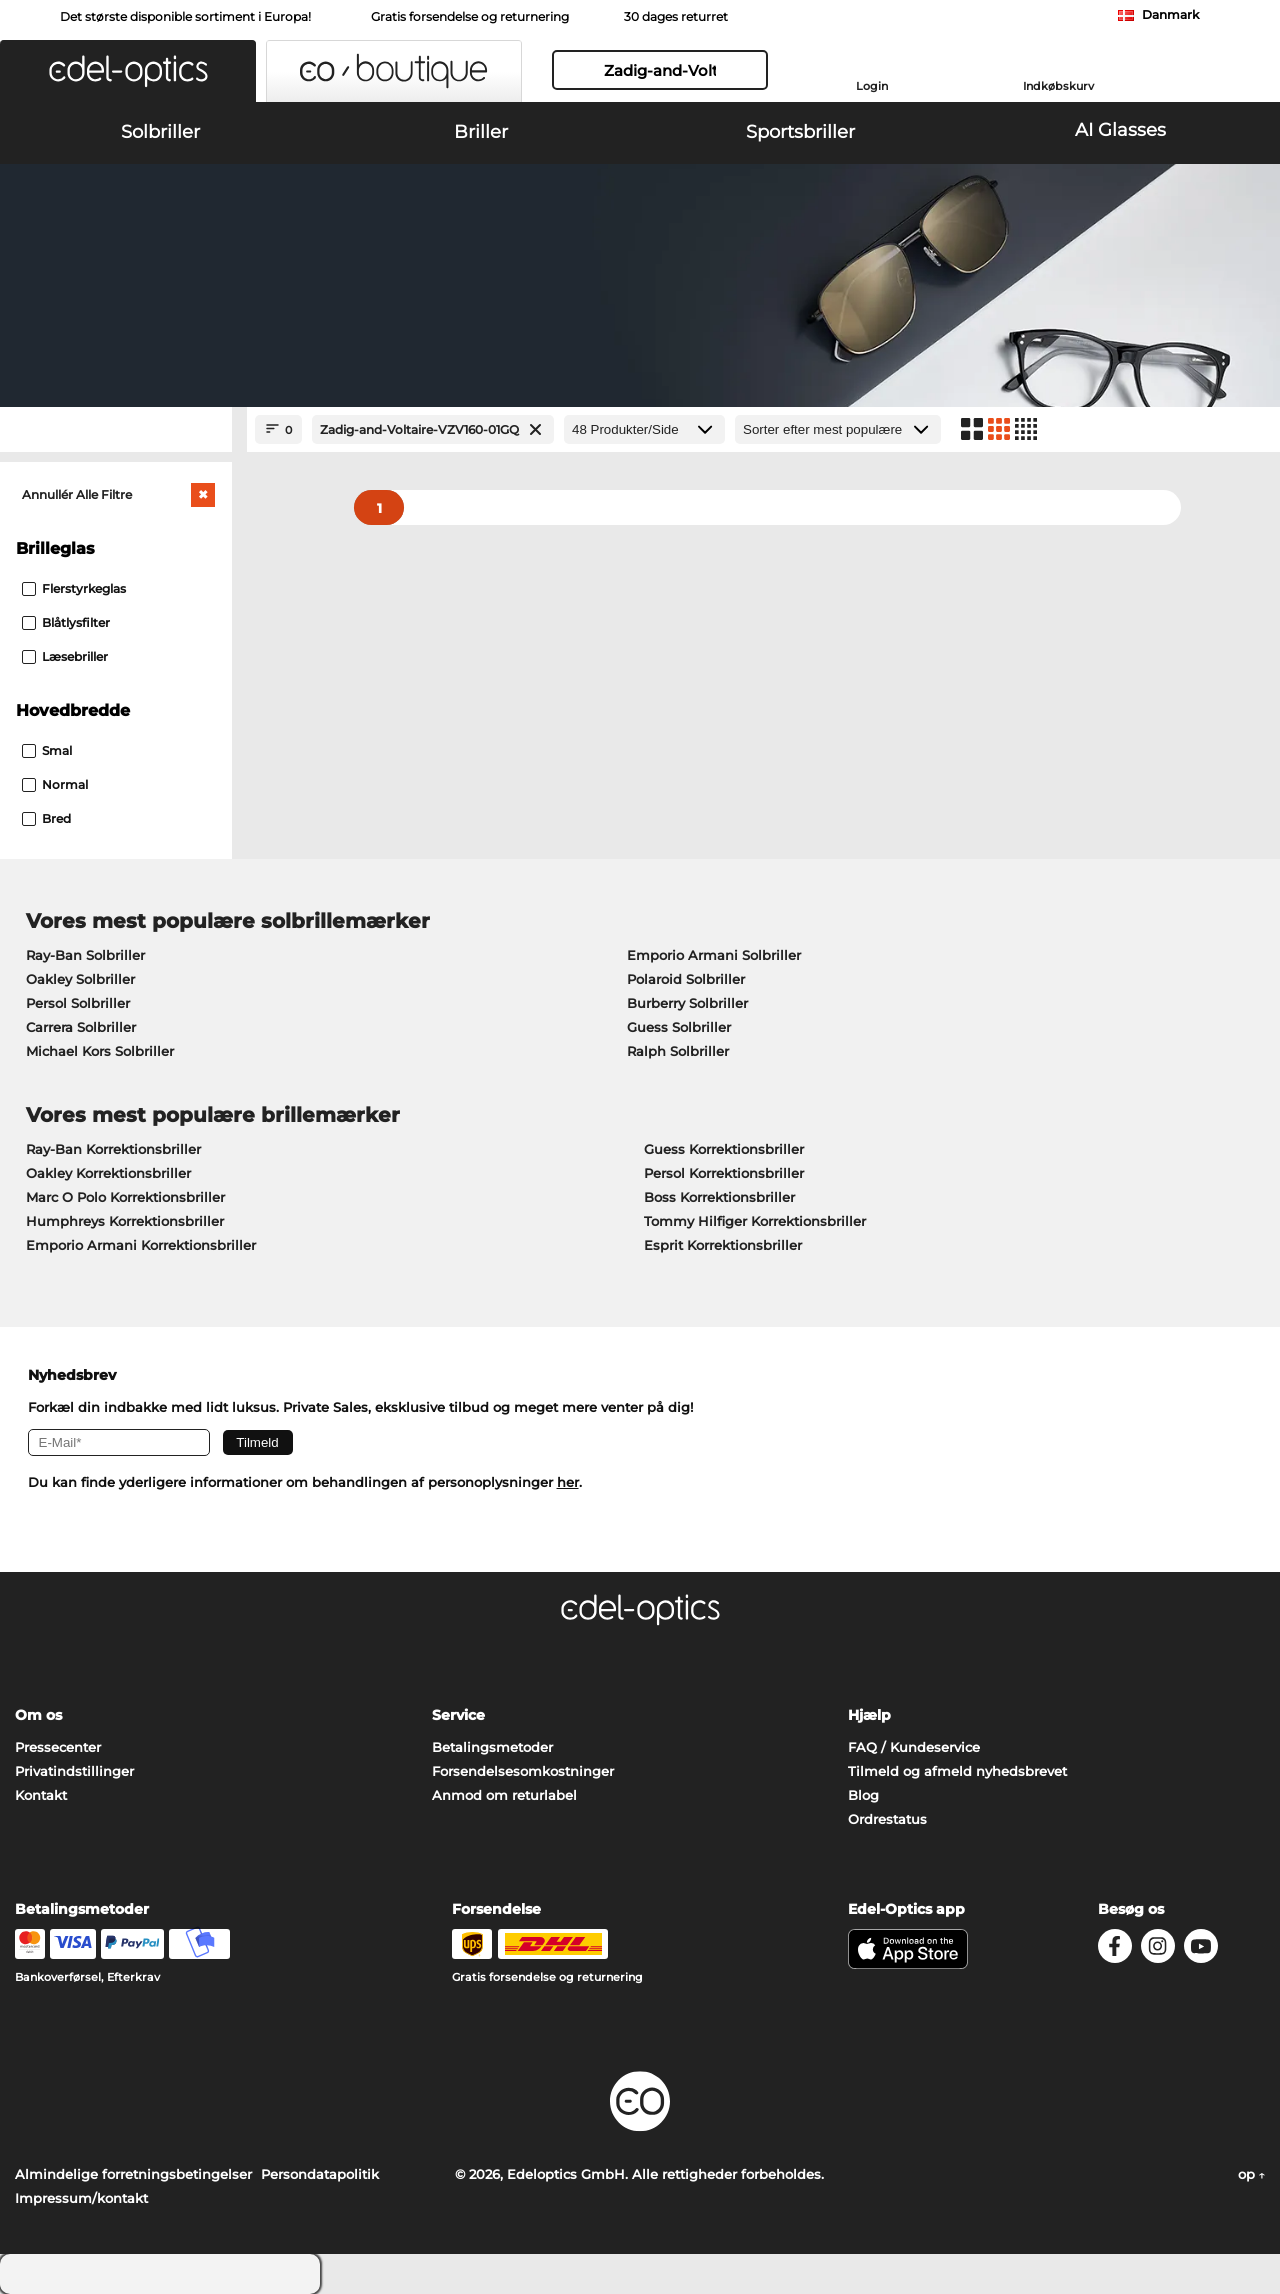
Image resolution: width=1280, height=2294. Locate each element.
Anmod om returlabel (504, 1795)
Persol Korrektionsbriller (724, 1173)
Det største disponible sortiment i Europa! (185, 16)
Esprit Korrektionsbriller (723, 1245)
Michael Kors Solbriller (100, 1051)
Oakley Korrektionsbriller (108, 1173)
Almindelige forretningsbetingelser (133, 2174)
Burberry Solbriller (687, 1003)
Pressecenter (58, 1747)
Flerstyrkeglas (74, 588)
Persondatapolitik (320, 2174)
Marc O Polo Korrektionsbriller (125, 1197)
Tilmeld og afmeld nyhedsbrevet (957, 1771)
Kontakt (41, 1795)
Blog (863, 1795)
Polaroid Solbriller (686, 979)
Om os (38, 1715)
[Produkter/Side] (644, 429)
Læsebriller (65, 656)
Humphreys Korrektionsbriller (125, 1221)
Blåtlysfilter (66, 622)
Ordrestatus (887, 1819)
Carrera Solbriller (81, 1027)
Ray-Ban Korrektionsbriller (113, 1149)
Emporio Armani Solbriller (714, 955)
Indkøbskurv (1058, 86)
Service (458, 1715)
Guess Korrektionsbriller (724, 1149)
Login (872, 86)
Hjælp (869, 1715)
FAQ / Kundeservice (914, 1747)
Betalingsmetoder (492, 1747)
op (1251, 2174)
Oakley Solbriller (80, 979)
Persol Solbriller (78, 1003)
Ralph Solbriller (678, 1051)
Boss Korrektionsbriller (719, 1197)
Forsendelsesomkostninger (523, 1771)
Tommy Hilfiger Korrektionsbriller (755, 1221)
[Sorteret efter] (838, 429)
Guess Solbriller (679, 1027)
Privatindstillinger (74, 1771)
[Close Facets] (116, 429)
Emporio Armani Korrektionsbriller (141, 1245)
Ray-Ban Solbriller (85, 955)
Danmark (1170, 14)
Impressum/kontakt (81, 2198)
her (568, 1482)
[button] (128, 71)
